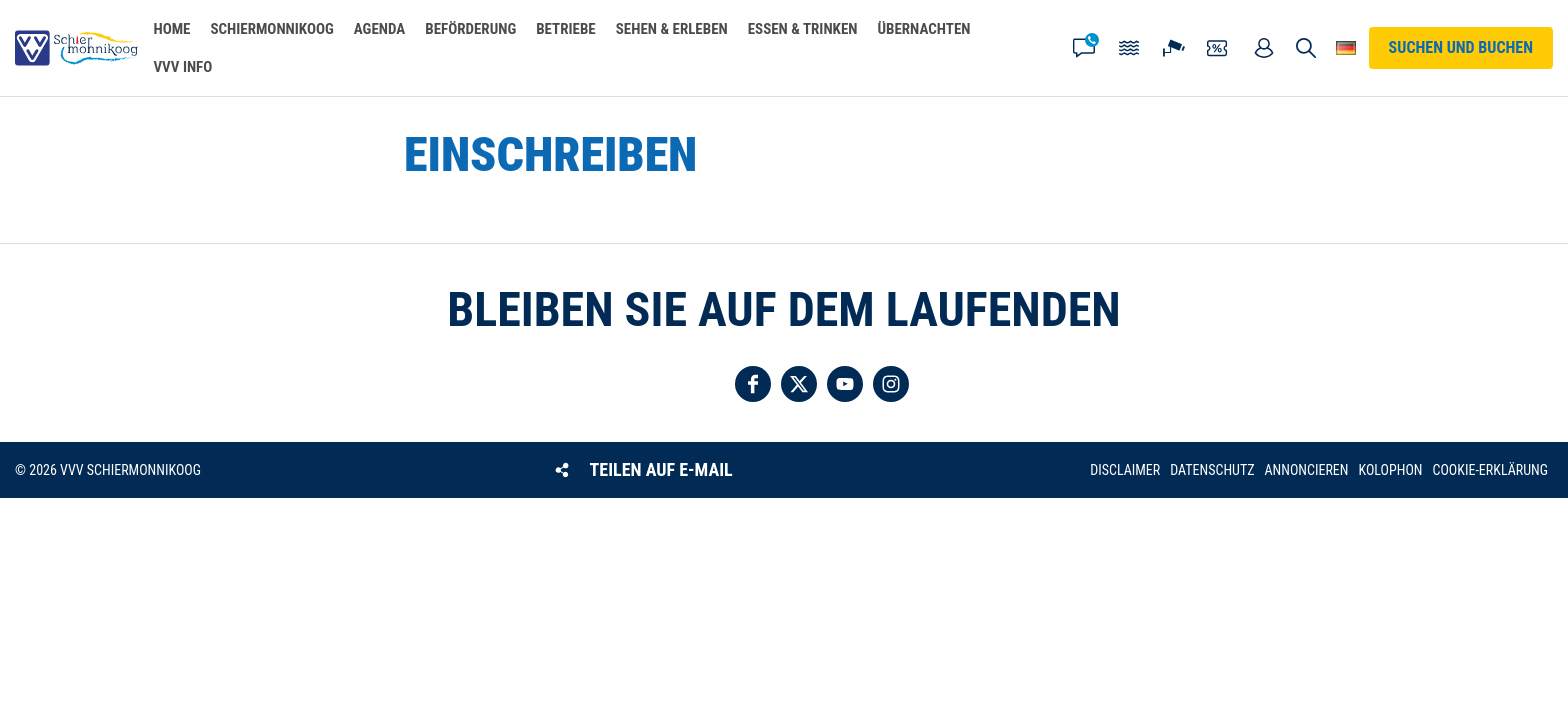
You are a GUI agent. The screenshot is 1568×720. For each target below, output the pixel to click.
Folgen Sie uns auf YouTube (845, 384)
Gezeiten (1129, 48)
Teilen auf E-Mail (661, 469)
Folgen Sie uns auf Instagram (891, 384)
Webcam (1174, 48)
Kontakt (1084, 48)
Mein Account (1264, 48)
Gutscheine (1219, 48)
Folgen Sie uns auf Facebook (753, 384)
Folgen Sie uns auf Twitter (799, 384)
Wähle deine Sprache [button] (1346, 48)
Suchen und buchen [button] (1306, 48)
